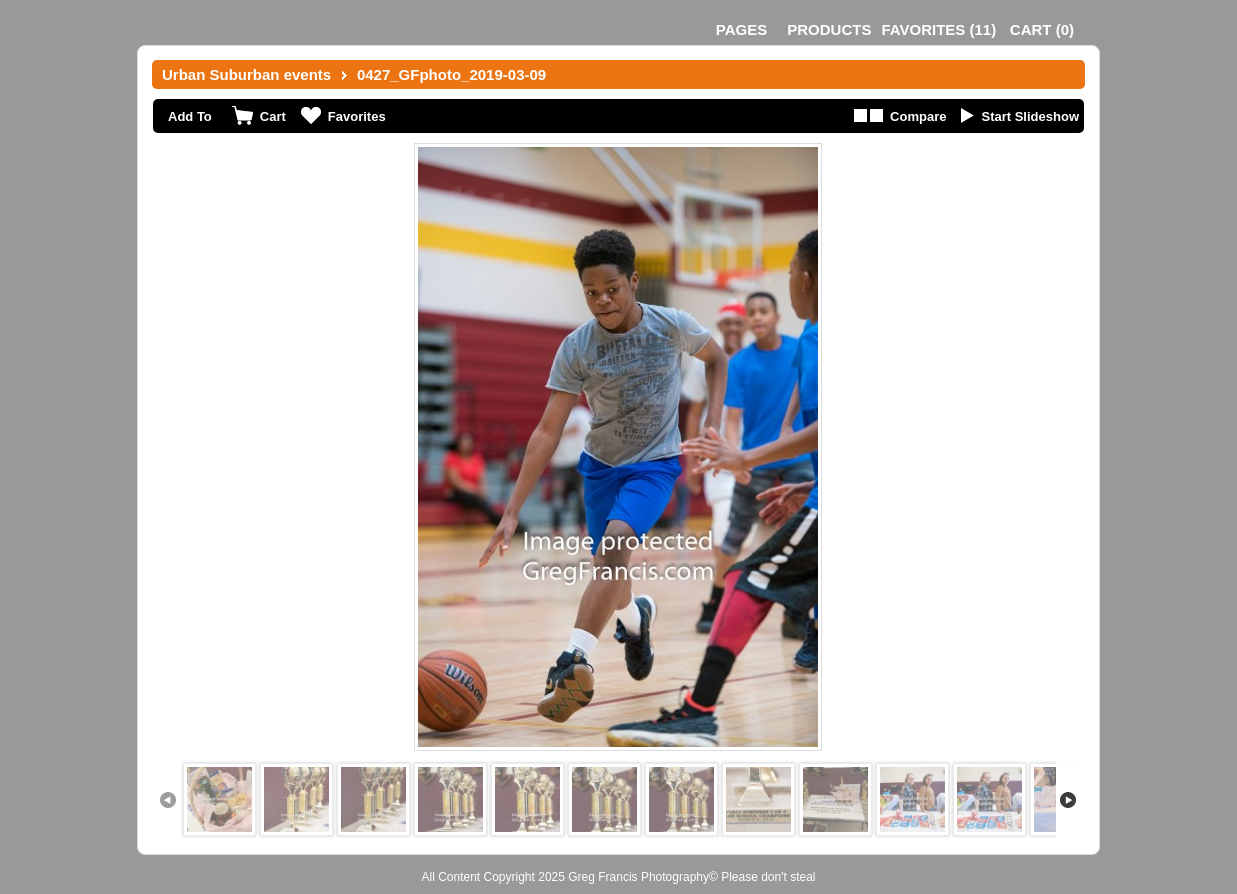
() (938, 29)
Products (829, 29)
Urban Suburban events (246, 74)
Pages (741, 29)
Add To (190, 116)
